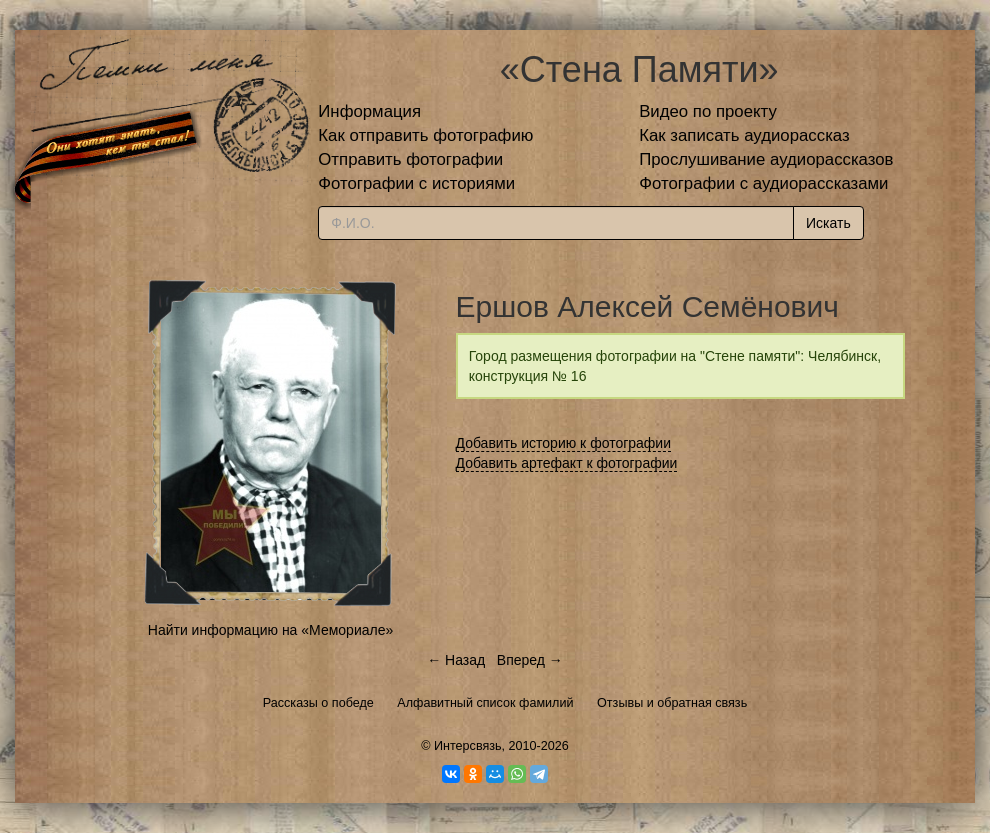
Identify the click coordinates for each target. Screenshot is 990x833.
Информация (369, 111)
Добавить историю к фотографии (564, 443)
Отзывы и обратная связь (672, 703)
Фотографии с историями (416, 183)
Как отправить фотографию (425, 135)
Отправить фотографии (410, 159)
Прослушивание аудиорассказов (766, 159)
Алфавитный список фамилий (485, 703)
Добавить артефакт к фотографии (567, 463)
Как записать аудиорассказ (744, 135)
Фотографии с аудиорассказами (763, 183)
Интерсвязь (468, 746)
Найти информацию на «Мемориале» (270, 630)
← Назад (456, 660)
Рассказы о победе (318, 703)
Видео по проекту (708, 111)
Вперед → (530, 660)
